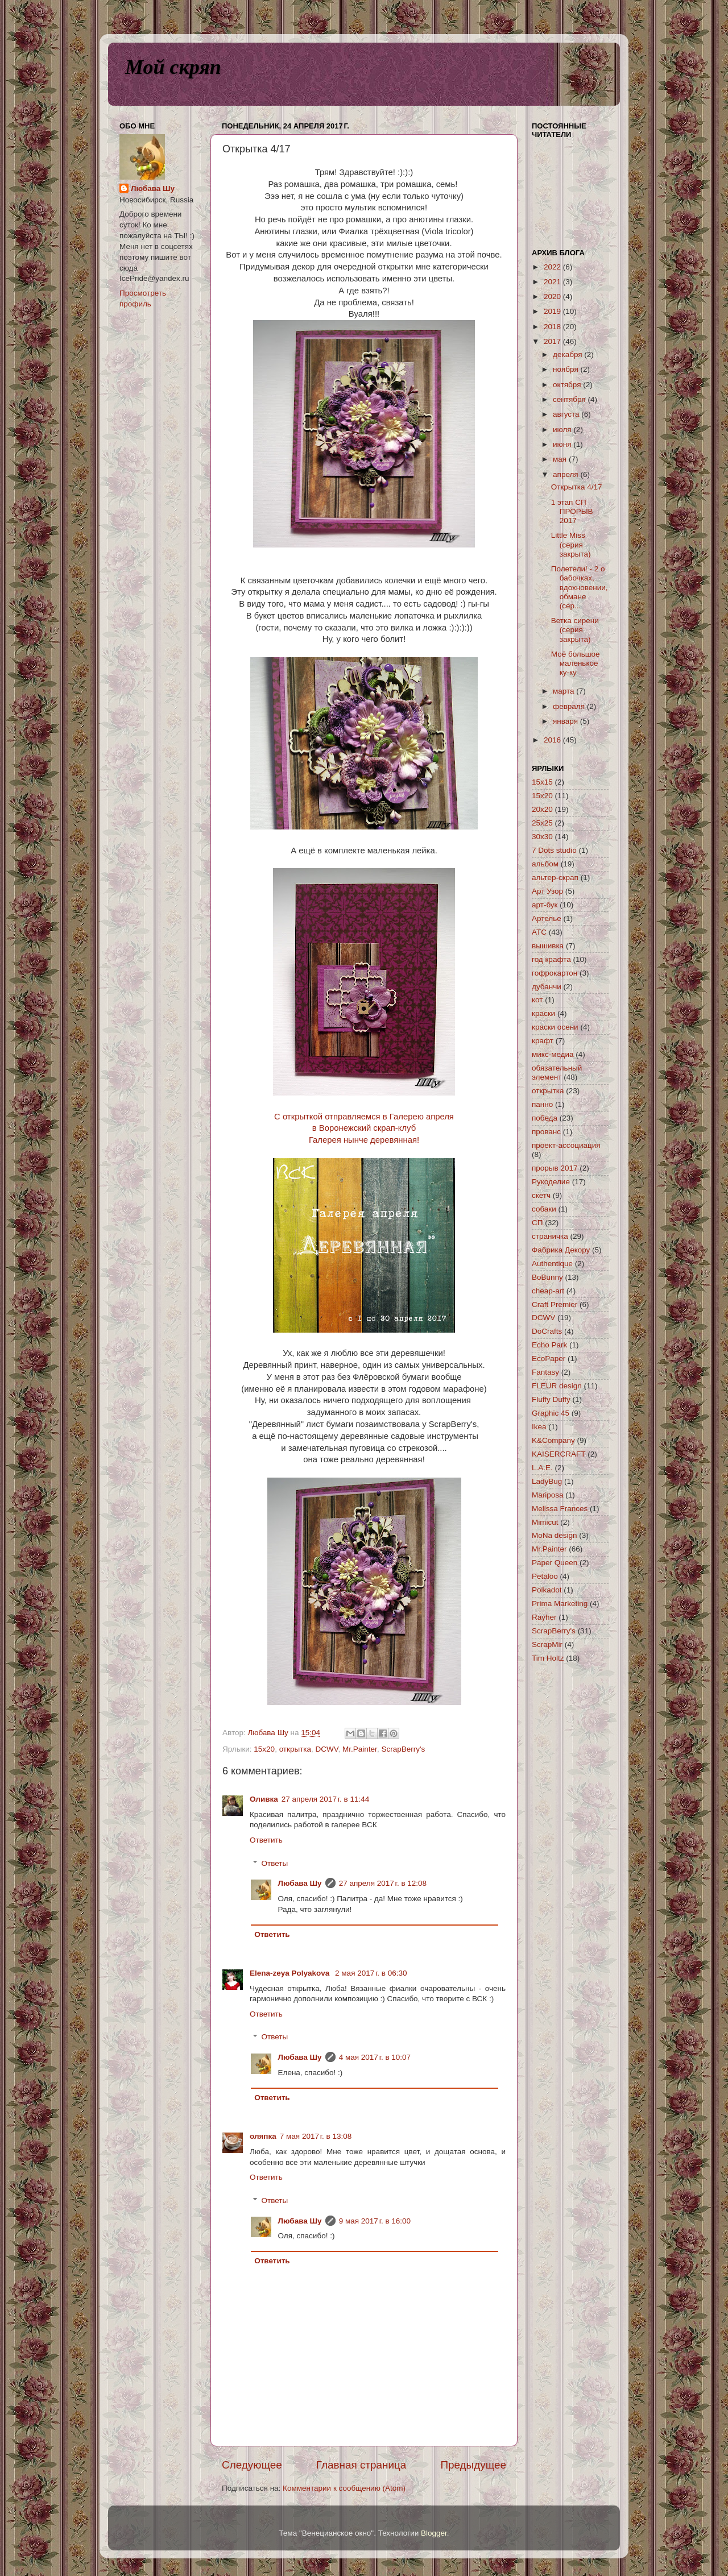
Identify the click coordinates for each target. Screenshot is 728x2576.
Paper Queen (554, 1562)
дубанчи (546, 986)
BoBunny (547, 1277)
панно (542, 1104)
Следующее (252, 2465)
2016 (553, 740)
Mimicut (545, 1522)
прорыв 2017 (555, 1168)
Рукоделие (551, 1181)
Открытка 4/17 (576, 487)
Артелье (546, 918)
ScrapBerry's (403, 1749)
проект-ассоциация (566, 1145)
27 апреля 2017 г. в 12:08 (383, 1883)
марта (564, 691)
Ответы (275, 1863)
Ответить (266, 1840)
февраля (570, 706)
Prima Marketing (560, 1603)
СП (537, 1222)
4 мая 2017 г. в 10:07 (375, 2057)
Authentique (552, 1263)
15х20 (264, 1749)
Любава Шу (300, 1883)
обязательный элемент (557, 1072)
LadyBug (547, 1481)
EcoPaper (548, 1358)
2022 (553, 267)
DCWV (327, 1749)
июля (563, 429)
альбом (545, 864)
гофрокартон (554, 973)
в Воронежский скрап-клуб (364, 1128)
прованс (546, 1131)
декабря (568, 354)
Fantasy (545, 1372)
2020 (553, 296)
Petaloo (545, 1576)
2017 (553, 341)
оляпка (263, 2136)
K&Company (553, 1440)
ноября (566, 369)
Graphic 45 (550, 1413)
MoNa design (554, 1535)
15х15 (542, 782)
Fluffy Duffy (551, 1399)
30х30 (542, 836)
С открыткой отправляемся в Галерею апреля (364, 1116)
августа (567, 414)
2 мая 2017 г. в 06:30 (371, 1973)
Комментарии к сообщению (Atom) (344, 2488)
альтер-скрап (555, 877)
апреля (566, 474)
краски (543, 1013)
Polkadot (547, 1590)
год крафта (551, 959)
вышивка (548, 945)
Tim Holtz (548, 1658)
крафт (542, 1040)
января (566, 721)
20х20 (542, 809)
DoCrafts (547, 1331)
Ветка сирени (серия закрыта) (575, 629)
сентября (570, 399)
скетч (541, 1195)
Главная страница (361, 2465)
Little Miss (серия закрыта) (571, 544)
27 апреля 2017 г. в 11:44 (325, 1799)
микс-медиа (553, 1054)
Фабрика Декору (561, 1250)
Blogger (434, 2533)
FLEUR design (557, 1386)
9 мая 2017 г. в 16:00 (375, 2221)
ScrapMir (547, 1644)
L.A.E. (542, 1467)
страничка (550, 1236)
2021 (553, 281)
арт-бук (545, 905)
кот (537, 999)
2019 (553, 311)
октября (568, 384)
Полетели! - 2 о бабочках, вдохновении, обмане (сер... (579, 587)
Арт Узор (547, 891)
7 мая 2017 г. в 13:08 (316, 2136)
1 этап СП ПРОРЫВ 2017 (572, 511)
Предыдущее (473, 2465)
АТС (539, 932)
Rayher (544, 1617)
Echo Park (549, 1345)
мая (561, 459)
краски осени (555, 1027)
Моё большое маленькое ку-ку (575, 663)
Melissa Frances (560, 1508)
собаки (544, 1209)
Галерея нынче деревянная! (364, 1139)
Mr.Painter (359, 1749)
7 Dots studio (554, 850)
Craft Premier (554, 1304)
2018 (553, 326)
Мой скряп (173, 67)
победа (544, 1118)
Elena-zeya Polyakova (291, 1973)
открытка (295, 1749)
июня (563, 444)
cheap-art (548, 1291)
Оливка (264, 1799)
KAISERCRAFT (559, 1454)
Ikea (539, 1426)
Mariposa (548, 1495)
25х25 (542, 823)
